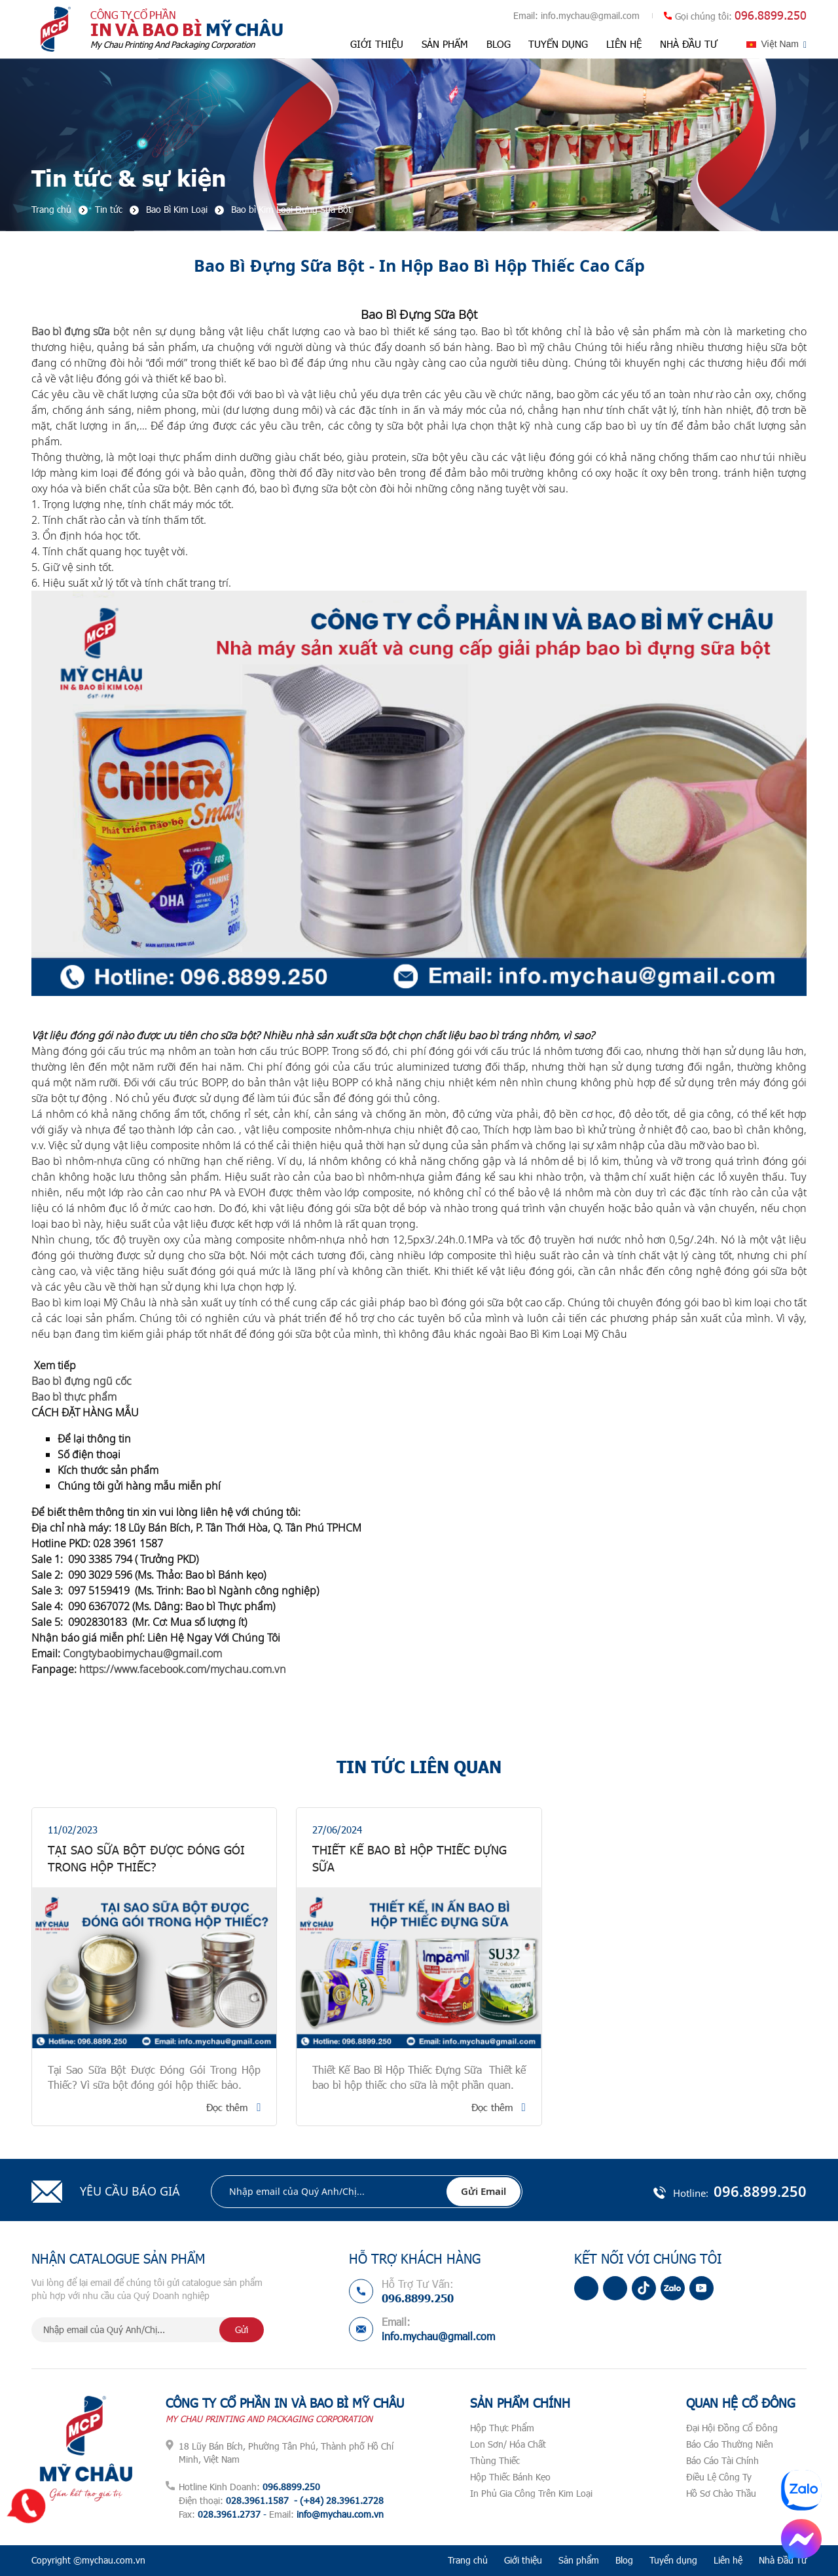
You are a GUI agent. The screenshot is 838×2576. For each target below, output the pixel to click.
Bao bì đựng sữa (70, 331)
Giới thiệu (376, 44)
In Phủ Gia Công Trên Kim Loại (531, 2493)
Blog (498, 44)
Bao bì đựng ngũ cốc (82, 1381)
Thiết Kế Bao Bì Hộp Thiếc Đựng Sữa (409, 1858)
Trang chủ (468, 2560)
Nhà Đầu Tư (689, 44)
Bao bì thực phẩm (75, 1396)
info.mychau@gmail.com (590, 15)
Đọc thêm (227, 2107)
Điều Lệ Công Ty (719, 2476)
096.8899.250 (771, 15)
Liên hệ (624, 44)
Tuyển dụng (558, 44)
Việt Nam (780, 44)
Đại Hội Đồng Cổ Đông (732, 2427)
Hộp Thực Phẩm (502, 2427)
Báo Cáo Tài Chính (722, 2460)
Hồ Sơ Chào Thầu (721, 2493)
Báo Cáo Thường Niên (729, 2444)
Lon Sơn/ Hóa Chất (508, 2444)
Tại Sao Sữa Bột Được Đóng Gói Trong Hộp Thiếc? (146, 1858)
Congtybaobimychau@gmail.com (142, 1653)
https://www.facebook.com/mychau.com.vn (182, 1669)
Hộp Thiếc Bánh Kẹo (510, 2476)
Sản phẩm (445, 44)
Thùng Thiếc (495, 2460)
